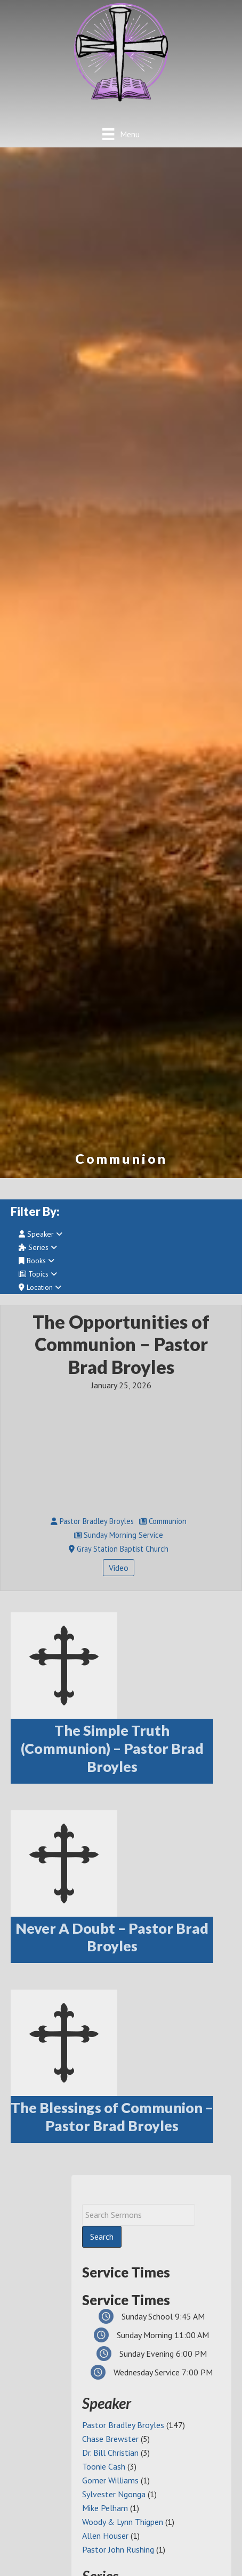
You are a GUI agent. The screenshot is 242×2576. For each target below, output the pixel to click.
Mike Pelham (105, 2508)
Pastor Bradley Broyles (123, 2425)
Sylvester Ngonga (114, 2494)
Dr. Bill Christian (110, 2452)
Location (40, 1287)
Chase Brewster (110, 2438)
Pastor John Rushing (118, 2549)
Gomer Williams (110, 2480)
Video (118, 1567)
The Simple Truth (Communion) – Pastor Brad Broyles (112, 1748)
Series (38, 1247)
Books (36, 1260)
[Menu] (121, 133)
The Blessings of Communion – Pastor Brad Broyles (112, 2116)
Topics (38, 1274)
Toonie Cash (103, 2466)
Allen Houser (105, 2535)
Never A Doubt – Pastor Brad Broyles (111, 1937)
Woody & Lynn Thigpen (122, 2521)
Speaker (40, 1234)
